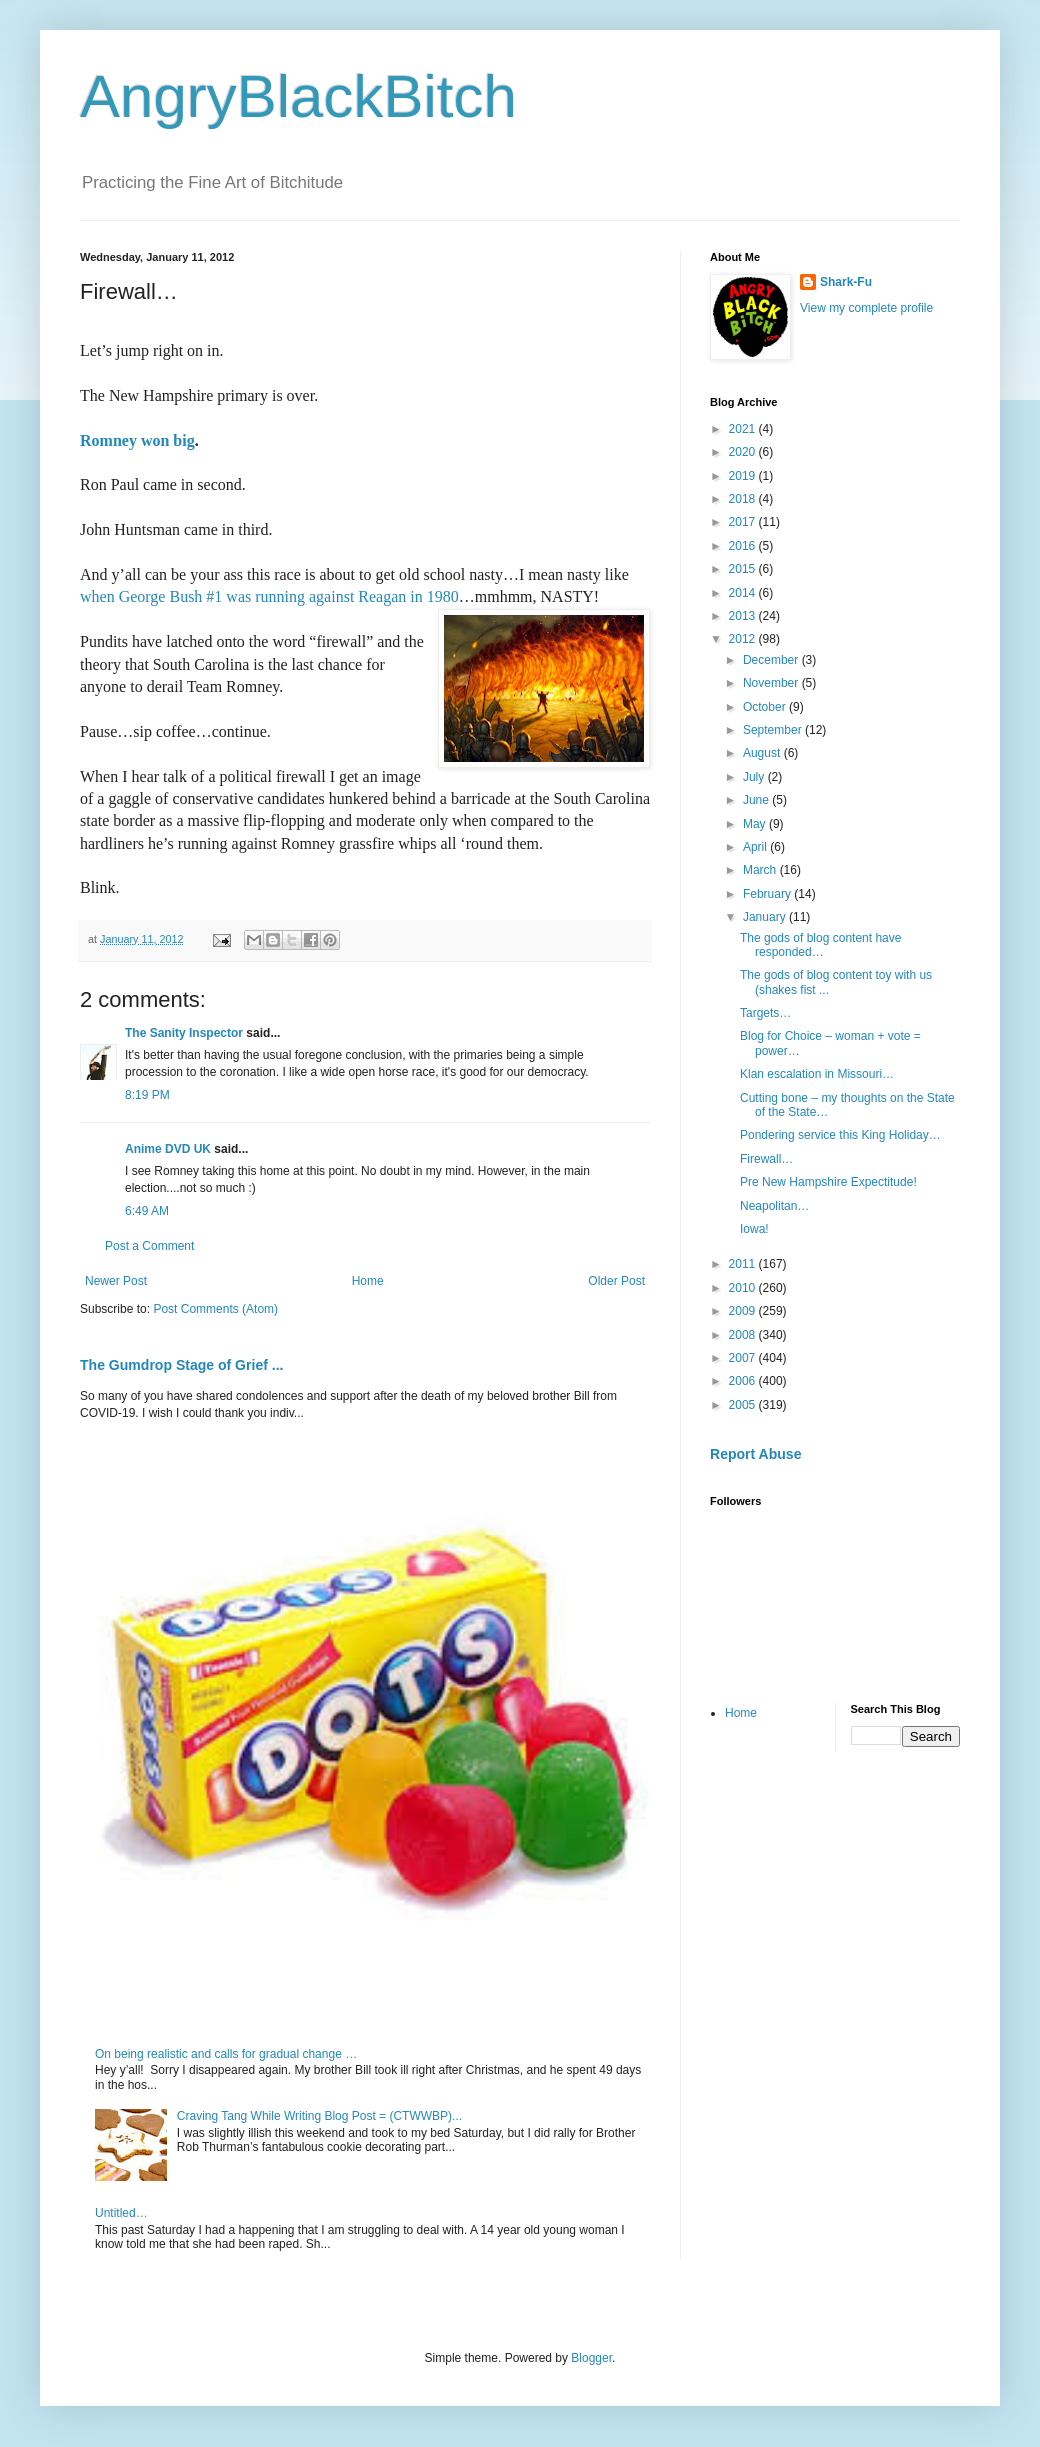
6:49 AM (147, 1211)
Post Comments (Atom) (215, 1309)
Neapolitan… (774, 1206)
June (757, 800)
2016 (744, 546)
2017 (744, 522)
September (774, 730)
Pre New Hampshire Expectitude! (828, 1182)
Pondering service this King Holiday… (840, 1135)
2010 (744, 1288)
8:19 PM (147, 1095)
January (766, 917)
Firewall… (766, 1159)
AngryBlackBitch (298, 96)
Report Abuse (755, 1454)
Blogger (591, 2358)
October (766, 707)
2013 (744, 616)
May (756, 824)
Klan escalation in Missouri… (817, 1074)
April (756, 847)
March (761, 870)
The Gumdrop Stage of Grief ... (181, 1365)
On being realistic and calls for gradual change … (226, 2054)
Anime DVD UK (168, 1149)
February (768, 894)
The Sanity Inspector (184, 1033)
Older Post (616, 1281)
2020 (744, 452)
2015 (744, 569)
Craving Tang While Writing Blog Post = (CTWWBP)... (319, 2116)
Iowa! (754, 1229)
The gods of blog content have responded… (820, 945)
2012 (744, 639)
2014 (744, 593)
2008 (744, 1335)
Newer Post (116, 1281)
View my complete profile (866, 308)
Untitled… (121, 2213)
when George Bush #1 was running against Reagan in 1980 (269, 596)
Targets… (765, 1013)
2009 (744, 1311)
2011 (744, 1264)
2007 (744, 1358)
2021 (744, 429)
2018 (744, 499)
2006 (744, 1381)
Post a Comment (149, 1246)
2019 (744, 476)
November (772, 683)
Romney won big (137, 440)
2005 (744, 1405)
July (755, 777)
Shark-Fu (846, 282)
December (772, 660)
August (763, 753)
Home (368, 1281)
